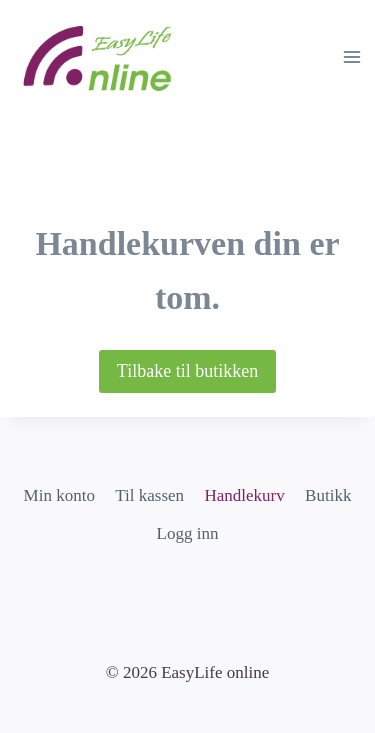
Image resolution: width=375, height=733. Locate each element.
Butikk (328, 495)
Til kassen (149, 495)
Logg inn (188, 533)
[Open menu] (351, 56)
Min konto (59, 495)
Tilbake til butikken (187, 371)
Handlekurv (244, 495)
